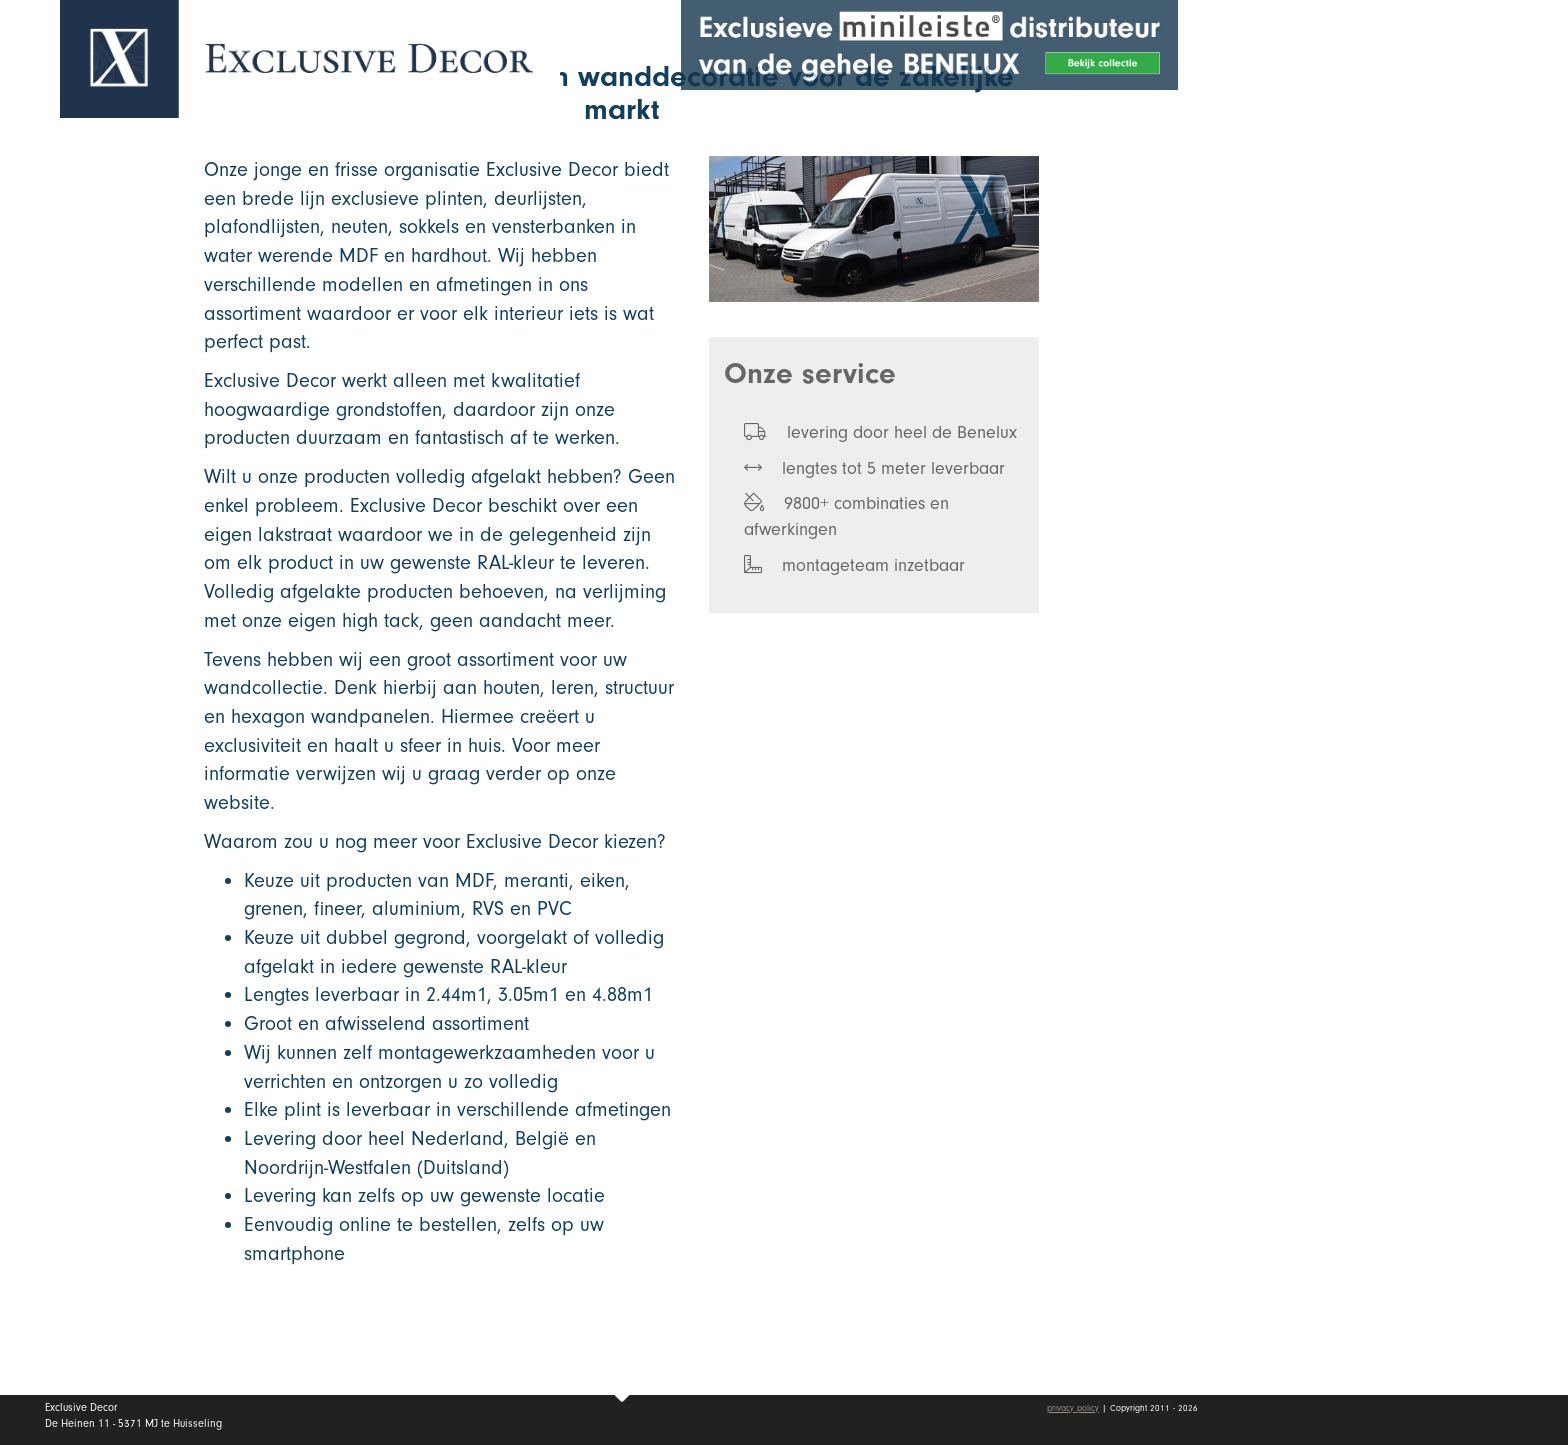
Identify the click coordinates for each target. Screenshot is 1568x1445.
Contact (1326, 391)
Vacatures (1336, 343)
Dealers (1417, 293)
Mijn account (1349, 450)
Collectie (1417, 196)
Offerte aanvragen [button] (1358, 82)
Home (1318, 149)
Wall (1417, 245)
